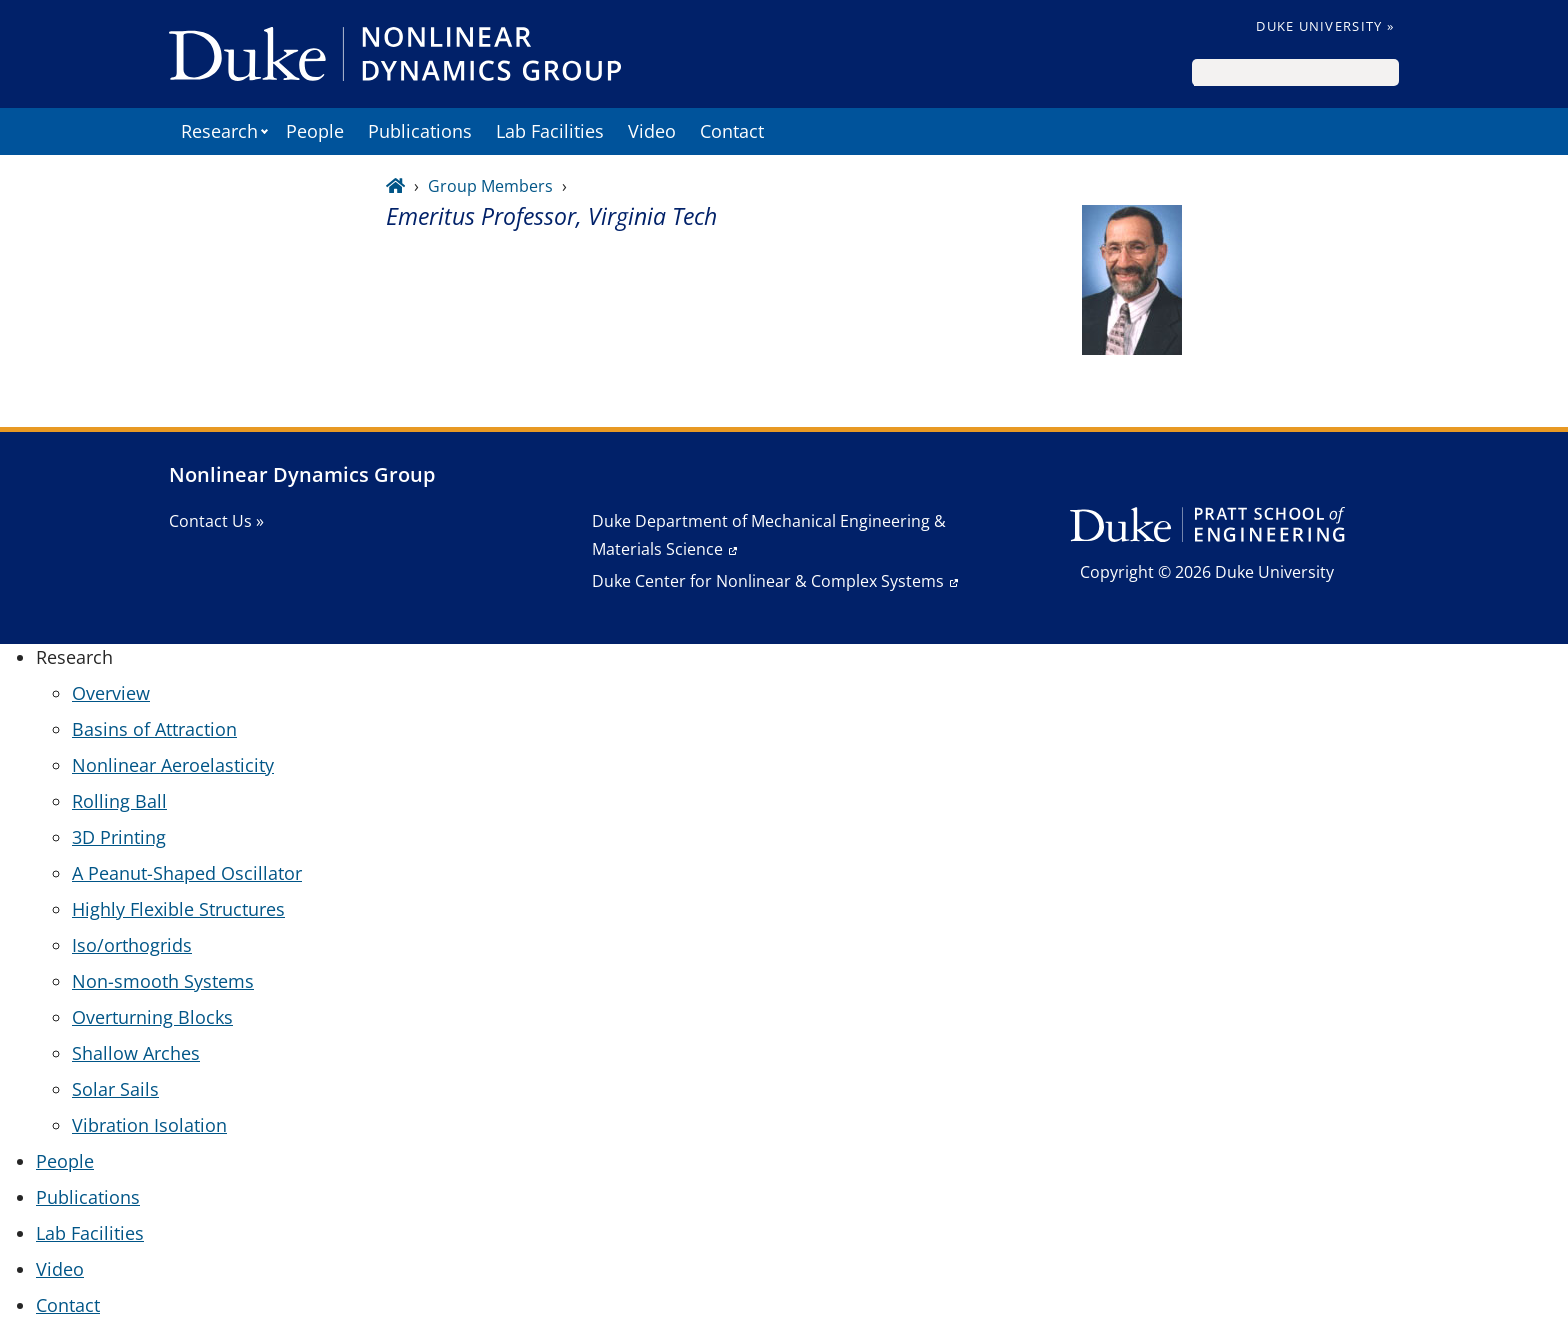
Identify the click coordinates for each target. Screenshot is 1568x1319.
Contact (732, 131)
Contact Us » (216, 521)
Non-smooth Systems (163, 981)
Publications (420, 131)
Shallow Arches (136, 1053)
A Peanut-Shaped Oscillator (187, 873)
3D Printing (119, 837)
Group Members (490, 186)
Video (652, 131)
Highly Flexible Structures (178, 909)
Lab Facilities (550, 131)
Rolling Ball (119, 801)
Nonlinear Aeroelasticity (173, 765)
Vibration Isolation (149, 1125)
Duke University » (1325, 26)
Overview (111, 693)
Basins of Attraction (154, 729)
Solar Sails (115, 1089)
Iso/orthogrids (132, 945)
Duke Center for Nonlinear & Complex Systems (768, 581)
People (315, 131)
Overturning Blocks (152, 1017)
